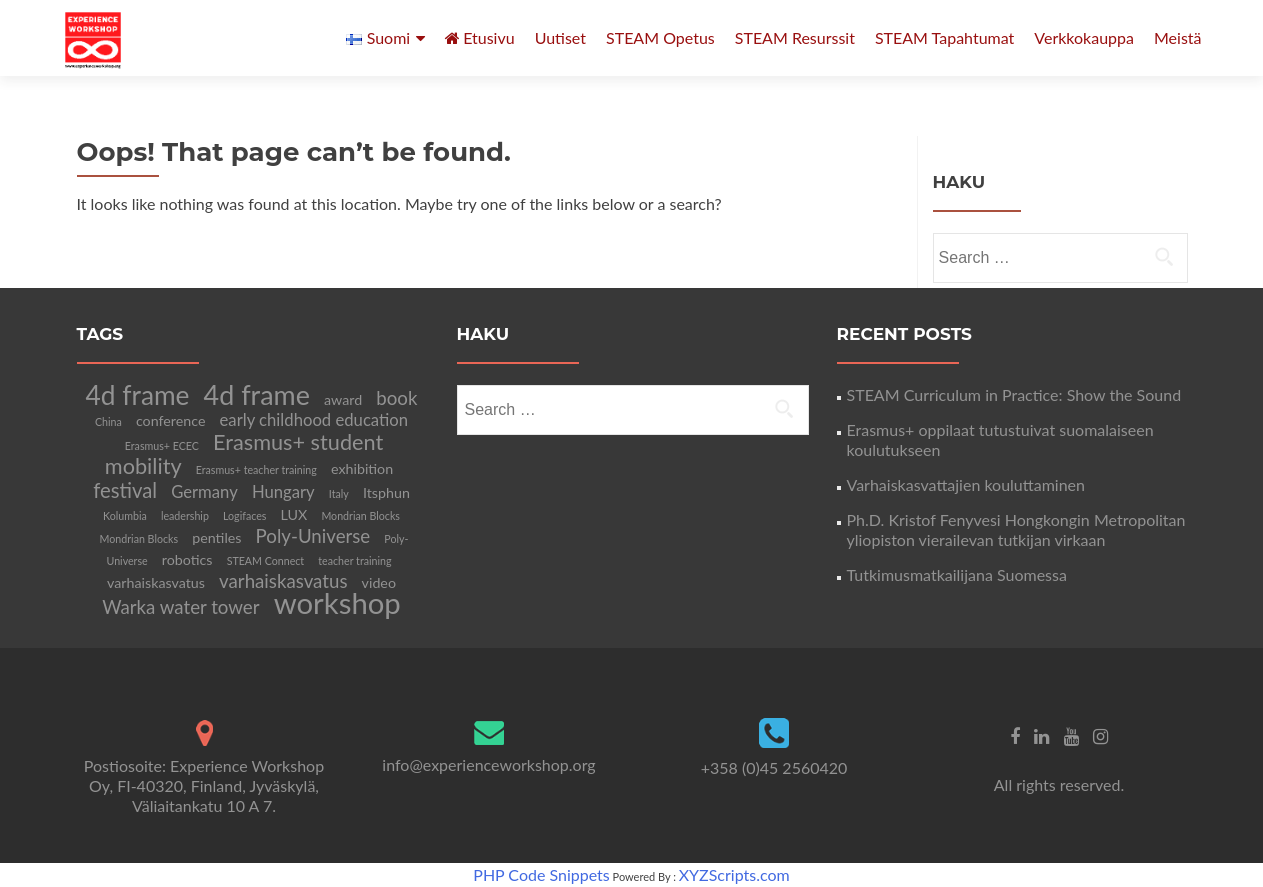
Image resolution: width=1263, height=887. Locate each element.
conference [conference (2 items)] (171, 420)
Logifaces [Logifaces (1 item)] (244, 515)
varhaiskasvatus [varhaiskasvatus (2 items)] (156, 582)
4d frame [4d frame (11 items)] (138, 395)
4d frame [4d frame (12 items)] (257, 394)
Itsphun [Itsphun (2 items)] (386, 492)
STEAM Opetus (660, 37)
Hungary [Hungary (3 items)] (283, 492)
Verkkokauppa (1084, 37)
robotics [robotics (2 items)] (187, 559)
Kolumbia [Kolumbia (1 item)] (125, 515)
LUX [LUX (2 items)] (294, 514)
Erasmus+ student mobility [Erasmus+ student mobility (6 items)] (244, 454)
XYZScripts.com (734, 874)
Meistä (1178, 37)
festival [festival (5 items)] (125, 490)
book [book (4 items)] (396, 398)
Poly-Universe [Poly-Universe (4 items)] (313, 536)
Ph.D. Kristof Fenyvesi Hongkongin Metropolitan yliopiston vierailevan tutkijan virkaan (1016, 529)
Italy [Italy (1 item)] (339, 493)
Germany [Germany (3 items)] (204, 492)
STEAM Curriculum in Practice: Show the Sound (1014, 394)
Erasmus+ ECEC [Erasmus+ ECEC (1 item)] (162, 445)
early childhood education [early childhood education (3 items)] (314, 420)
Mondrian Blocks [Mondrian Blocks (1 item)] (360, 515)
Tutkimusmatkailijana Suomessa (957, 574)
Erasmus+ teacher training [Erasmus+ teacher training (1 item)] (256, 469)
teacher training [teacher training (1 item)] (354, 560)
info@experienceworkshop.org (488, 764)
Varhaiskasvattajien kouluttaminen (966, 484)
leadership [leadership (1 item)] (185, 515)
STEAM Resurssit (795, 37)
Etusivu (480, 37)
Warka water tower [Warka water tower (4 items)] (180, 607)
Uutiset (560, 37)
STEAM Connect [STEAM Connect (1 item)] (266, 560)
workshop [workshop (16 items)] (337, 602)
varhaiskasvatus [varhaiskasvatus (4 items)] (283, 581)
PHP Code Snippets (541, 874)
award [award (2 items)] (343, 399)
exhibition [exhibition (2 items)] (362, 468)
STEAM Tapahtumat (944, 37)
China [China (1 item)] (108, 421)
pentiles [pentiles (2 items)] (216, 537)
